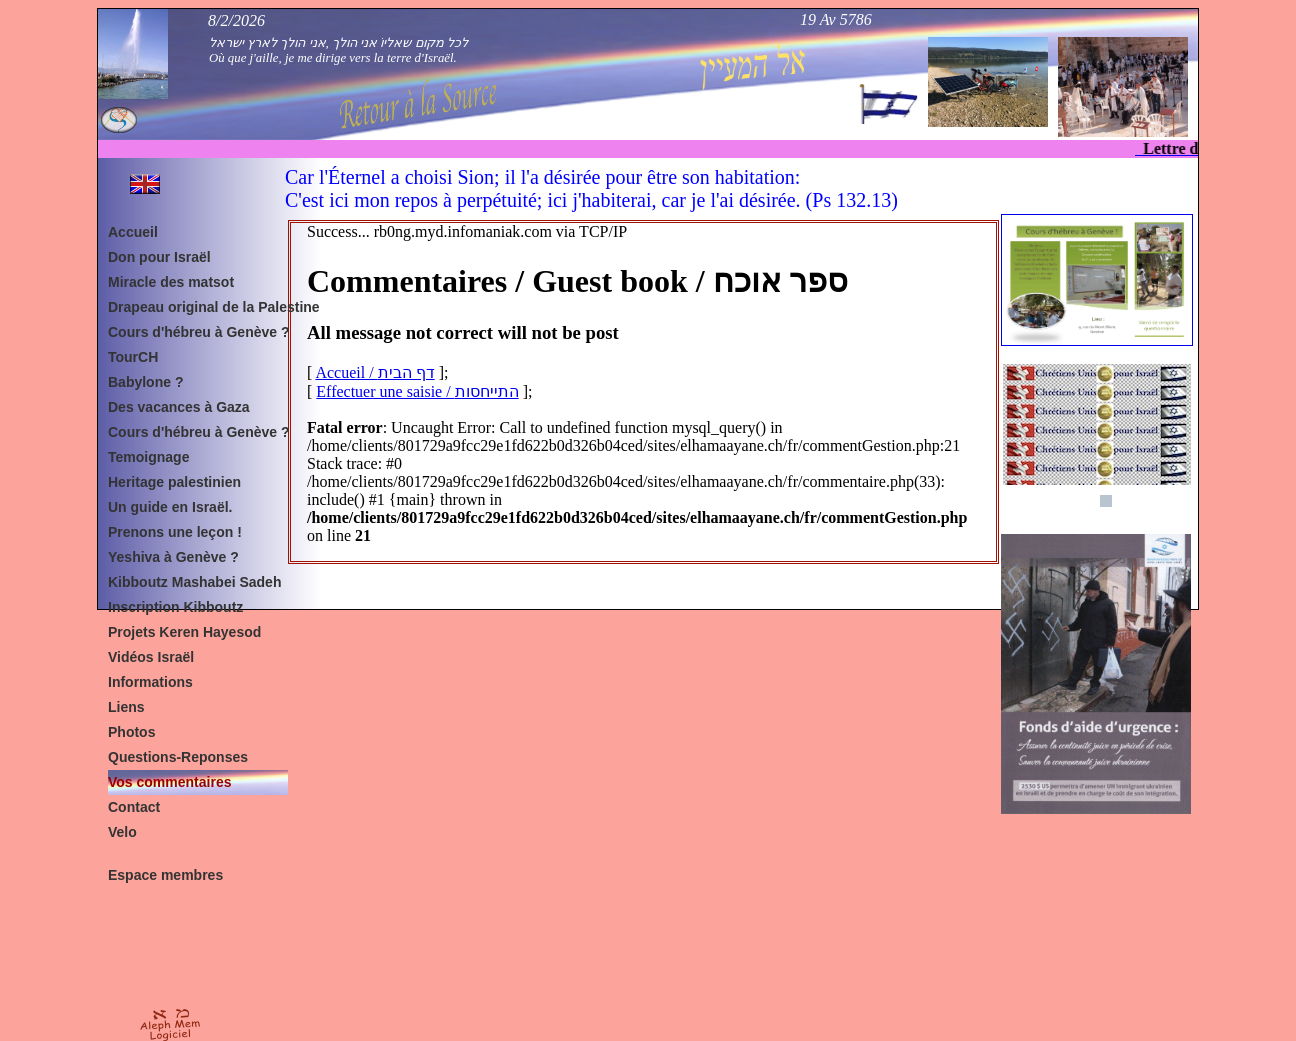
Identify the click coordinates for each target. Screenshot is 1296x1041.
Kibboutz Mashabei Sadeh (194, 582)
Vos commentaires (169, 782)
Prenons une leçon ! (175, 532)
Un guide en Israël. (170, 507)
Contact (134, 807)
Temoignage (148, 457)
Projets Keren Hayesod (184, 632)
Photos (131, 732)
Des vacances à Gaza (179, 407)
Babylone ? (145, 382)
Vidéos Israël (151, 657)
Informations (150, 682)
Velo (122, 832)
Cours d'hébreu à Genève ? (199, 332)
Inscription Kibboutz (175, 607)
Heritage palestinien (174, 482)
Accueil (133, 232)
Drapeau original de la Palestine (203, 307)
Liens (126, 707)
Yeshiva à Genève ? (173, 557)
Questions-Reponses (178, 757)
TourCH (133, 357)
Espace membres (165, 875)
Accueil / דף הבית (374, 372)
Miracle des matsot (171, 282)
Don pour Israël (159, 257)
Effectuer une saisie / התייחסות (417, 391)
